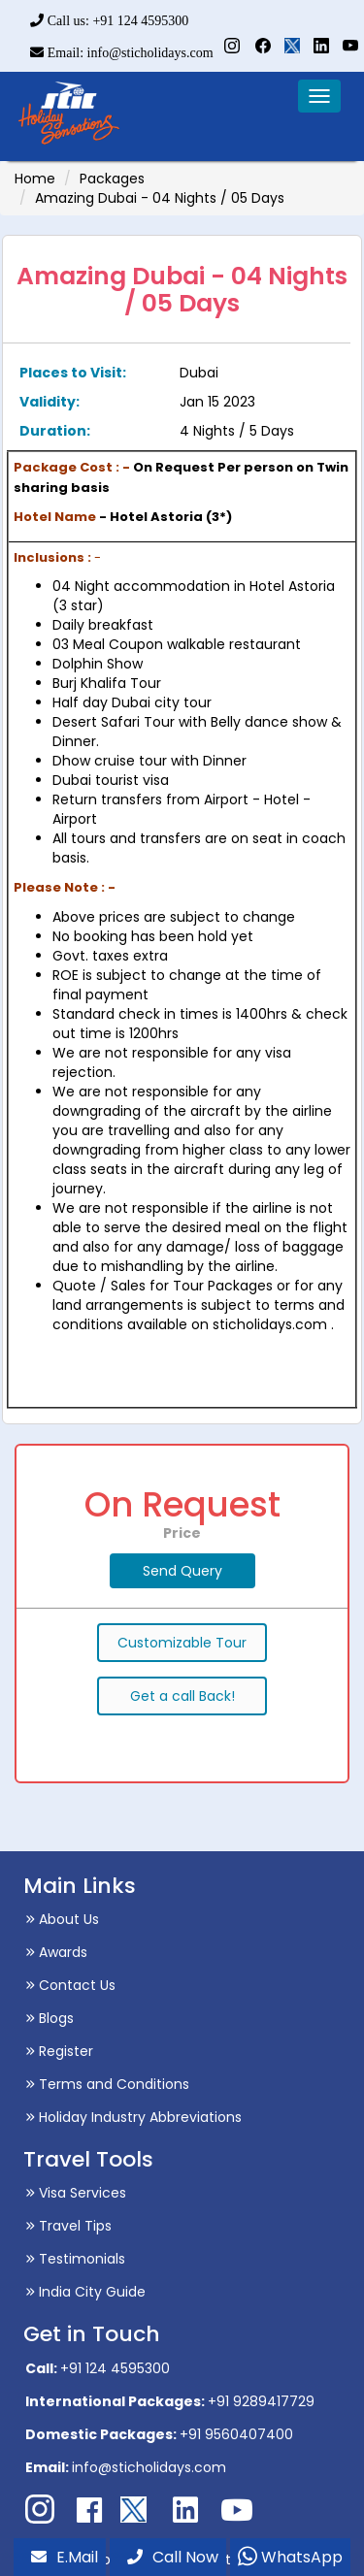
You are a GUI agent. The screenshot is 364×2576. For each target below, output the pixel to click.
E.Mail (64, 2557)
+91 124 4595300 (115, 2368)
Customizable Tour (182, 1642)
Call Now (172, 2557)
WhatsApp (290, 2557)
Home (35, 178)
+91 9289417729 (261, 2401)
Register (59, 2051)
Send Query (182, 1571)
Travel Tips (68, 2225)
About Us (62, 1919)
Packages (112, 178)
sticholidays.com (270, 1324)
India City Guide (85, 2291)
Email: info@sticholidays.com (121, 53)
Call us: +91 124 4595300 (109, 21)
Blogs (49, 2018)
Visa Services (75, 2192)
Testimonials (75, 2258)
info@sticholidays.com (149, 2467)
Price (182, 1533)
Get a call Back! (182, 1696)
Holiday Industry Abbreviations (133, 2117)
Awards (56, 1952)
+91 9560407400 (236, 2434)
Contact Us (70, 1985)
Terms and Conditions (107, 2084)
